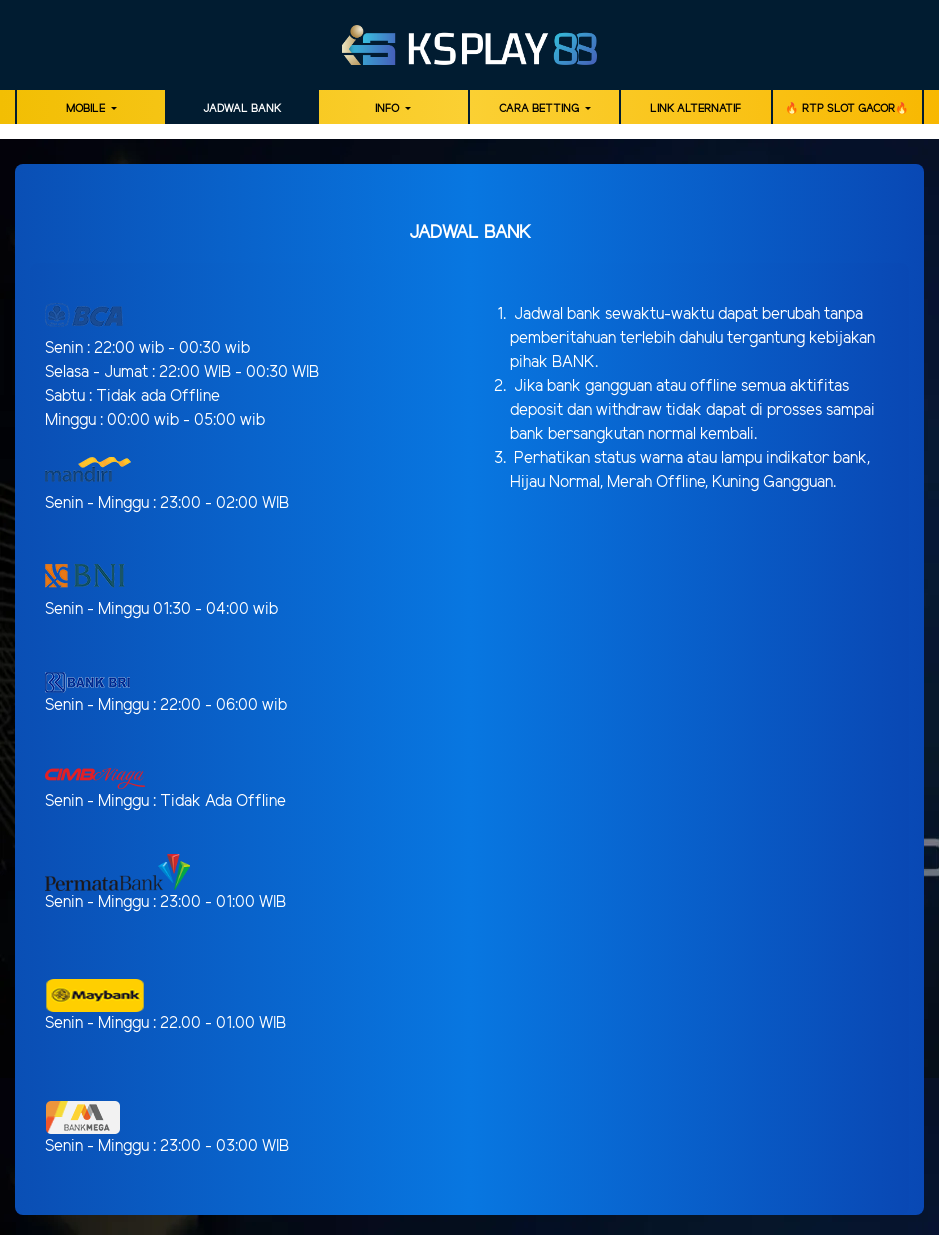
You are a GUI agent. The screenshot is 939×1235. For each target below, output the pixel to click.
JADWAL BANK (242, 109)
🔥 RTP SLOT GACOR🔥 (847, 109)
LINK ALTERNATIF (695, 109)
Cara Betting (540, 109)
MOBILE (87, 109)
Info (388, 109)
